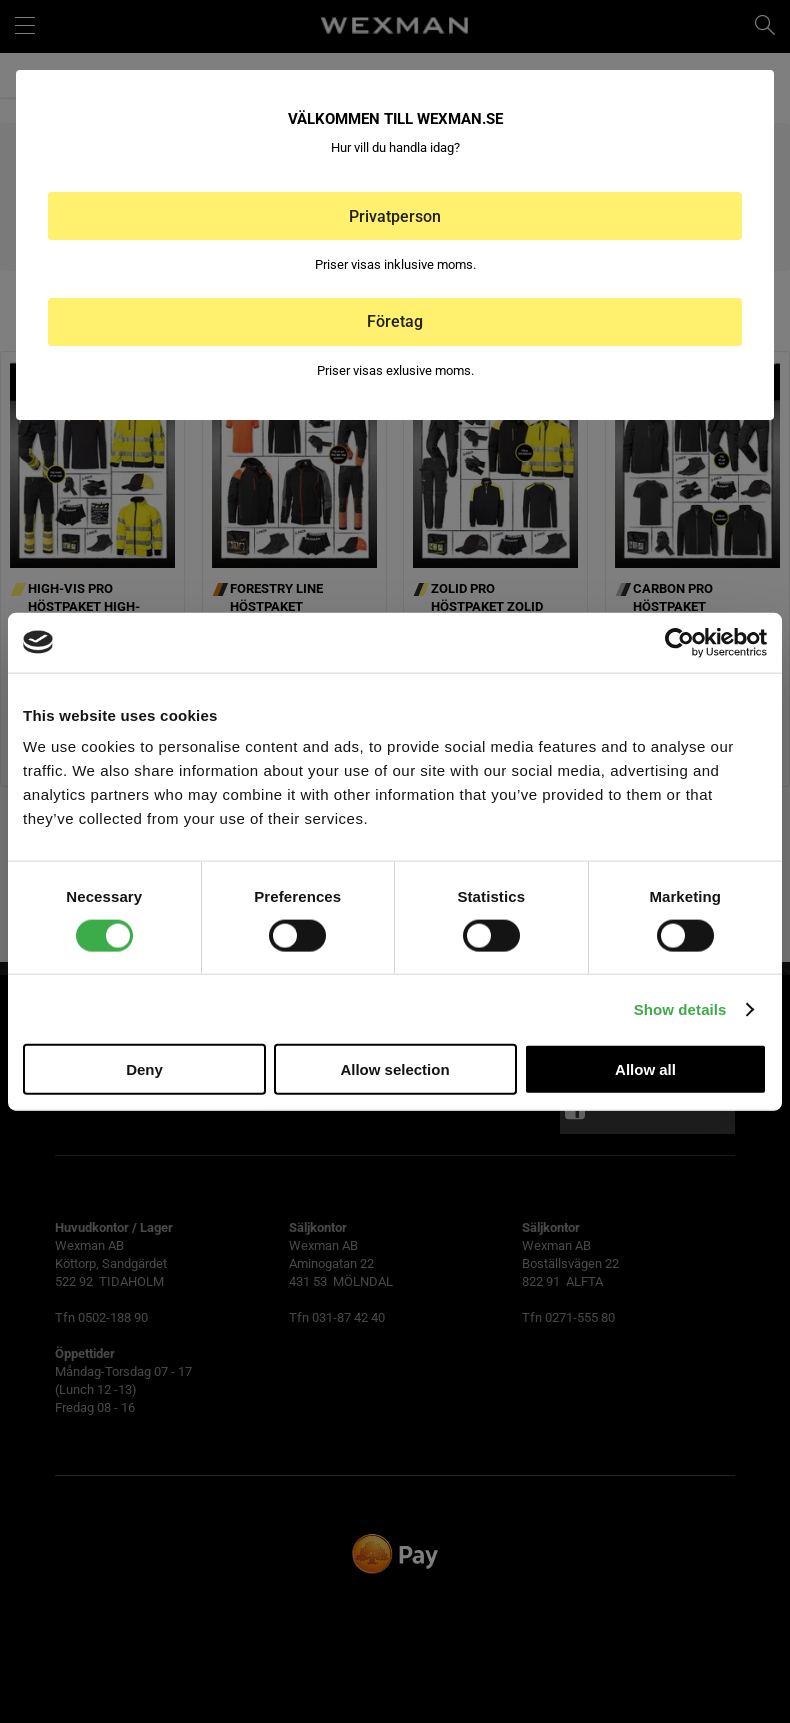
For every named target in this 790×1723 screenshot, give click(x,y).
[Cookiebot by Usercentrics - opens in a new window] (679, 642)
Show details (680, 1008)
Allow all (645, 1069)
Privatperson (395, 216)
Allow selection (394, 1069)
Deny (144, 1069)
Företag (395, 321)
